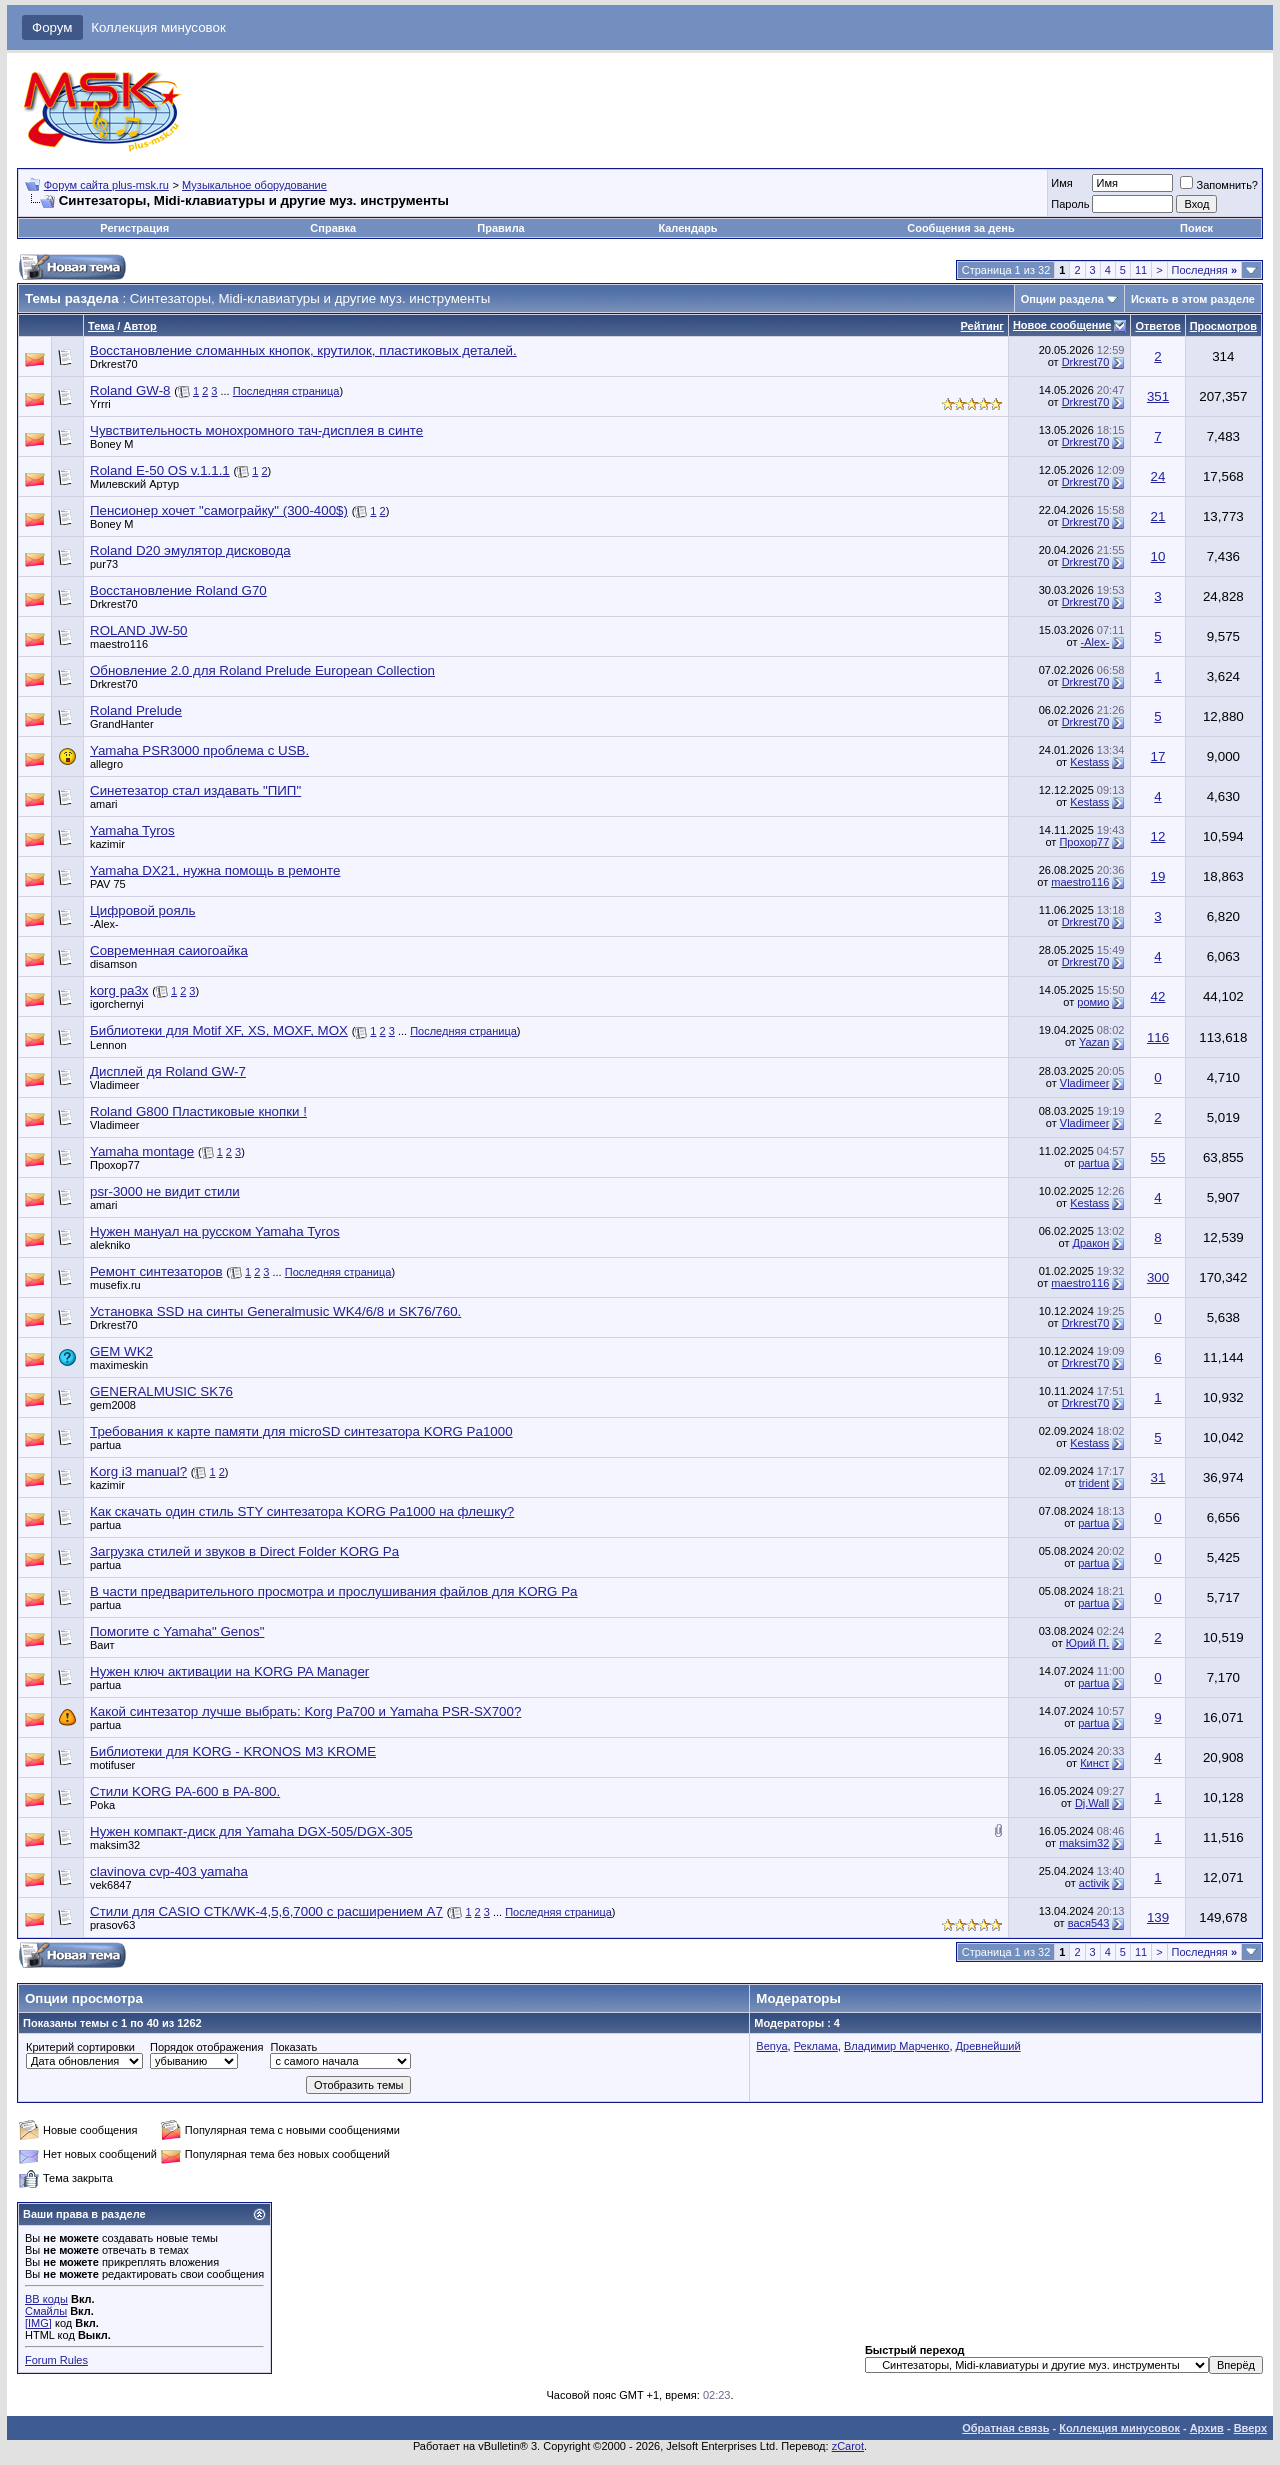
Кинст (1094, 1763)
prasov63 (112, 1925)
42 (1158, 996)
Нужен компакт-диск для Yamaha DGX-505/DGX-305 (251, 1831)
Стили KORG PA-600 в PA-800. (185, 1791)
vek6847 (111, 1885)
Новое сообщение (1062, 325)
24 (1158, 476)
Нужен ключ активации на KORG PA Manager (229, 1671)
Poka (102, 1805)
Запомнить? (1219, 185)
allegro (106, 764)
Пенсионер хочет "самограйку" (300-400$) (219, 510)
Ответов (1157, 326)
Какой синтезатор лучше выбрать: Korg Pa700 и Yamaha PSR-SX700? (305, 1711)
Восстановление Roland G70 (178, 590)
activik (1094, 1883)
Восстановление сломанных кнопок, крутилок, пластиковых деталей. (303, 350)
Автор (139, 326)
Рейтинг (982, 326)
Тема (101, 326)
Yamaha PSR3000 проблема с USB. (199, 750)
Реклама (816, 2046)
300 (1158, 1277)
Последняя (1204, 270)
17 (1158, 756)
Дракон (1091, 1243)
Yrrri (100, 404)
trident (1094, 1483)
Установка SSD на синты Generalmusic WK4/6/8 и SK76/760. (275, 1311)
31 (1158, 1477)
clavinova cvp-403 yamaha (169, 1871)
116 (1158, 1037)
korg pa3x (119, 990)
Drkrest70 (114, 364)
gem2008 (113, 1405)
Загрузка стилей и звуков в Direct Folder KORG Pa (244, 1551)
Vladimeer (115, 1085)
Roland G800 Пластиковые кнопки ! (198, 1111)
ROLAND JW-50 (139, 630)
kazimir (107, 844)
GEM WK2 (121, 1351)
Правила (500, 228)
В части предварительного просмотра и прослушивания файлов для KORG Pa (334, 1591)
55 (1158, 1157)
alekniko (110, 1245)
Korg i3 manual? (138, 1471)
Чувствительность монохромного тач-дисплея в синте (256, 430)
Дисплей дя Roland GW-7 (168, 1071)
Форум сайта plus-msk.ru (106, 185)
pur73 (104, 564)
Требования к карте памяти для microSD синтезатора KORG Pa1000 (301, 1431)
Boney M (111, 444)
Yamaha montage (142, 1151)
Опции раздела (1062, 299)
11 (1141, 270)
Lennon (108, 1045)
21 (1158, 516)
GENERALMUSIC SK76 (161, 1391)
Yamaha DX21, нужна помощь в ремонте (215, 870)
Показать (293, 2047)
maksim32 (115, 1845)
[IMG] (38, 2323)
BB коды (46, 2299)
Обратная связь (1005, 2428)
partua (1093, 1163)
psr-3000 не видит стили (165, 1191)
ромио (1093, 1002)
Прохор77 (1084, 842)
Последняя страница (286, 391)
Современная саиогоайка (169, 950)
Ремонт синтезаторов (156, 1271)
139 (1158, 1917)
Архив (1207, 2428)
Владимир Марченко (897, 2046)
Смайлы (46, 2311)
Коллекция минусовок (158, 27)
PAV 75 (108, 884)
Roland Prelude (136, 710)
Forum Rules (56, 2360)
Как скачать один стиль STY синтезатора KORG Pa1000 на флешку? (302, 1511)
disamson (113, 964)
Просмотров (1223, 326)
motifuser (112, 1765)
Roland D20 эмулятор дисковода (190, 550)
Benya (771, 2046)
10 (1158, 556)
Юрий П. (1088, 1643)
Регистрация (134, 228)
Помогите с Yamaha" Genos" (177, 1631)
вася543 (1089, 1923)
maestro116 (119, 644)
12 (1158, 836)
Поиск (1196, 228)
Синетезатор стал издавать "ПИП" (195, 790)
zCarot (848, 2446)
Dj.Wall (1092, 1803)
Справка (333, 228)
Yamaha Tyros (132, 830)
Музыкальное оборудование (254, 185)
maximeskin (119, 1365)
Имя (1061, 183)
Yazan (1094, 1042)
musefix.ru (115, 1285)
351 (1158, 396)
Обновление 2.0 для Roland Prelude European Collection (262, 670)
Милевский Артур (134, 484)
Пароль (1070, 204)
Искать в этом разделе (1193, 299)
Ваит (102, 1645)
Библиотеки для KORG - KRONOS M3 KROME (233, 1751)
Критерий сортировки (80, 2047)
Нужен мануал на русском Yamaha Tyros (215, 1231)
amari (104, 804)
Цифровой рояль (142, 910)
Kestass (1089, 762)
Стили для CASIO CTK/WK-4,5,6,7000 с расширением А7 (266, 1911)
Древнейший (988, 2046)
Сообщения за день (960, 228)
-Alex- (1095, 642)
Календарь (687, 228)
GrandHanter (122, 724)
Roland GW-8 (130, 390)
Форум (52, 27)
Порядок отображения (206, 2047)
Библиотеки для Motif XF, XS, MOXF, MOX (219, 1030)
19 (1158, 876)
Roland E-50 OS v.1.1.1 (160, 470)
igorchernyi (117, 1004)
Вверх (1250, 2428)
